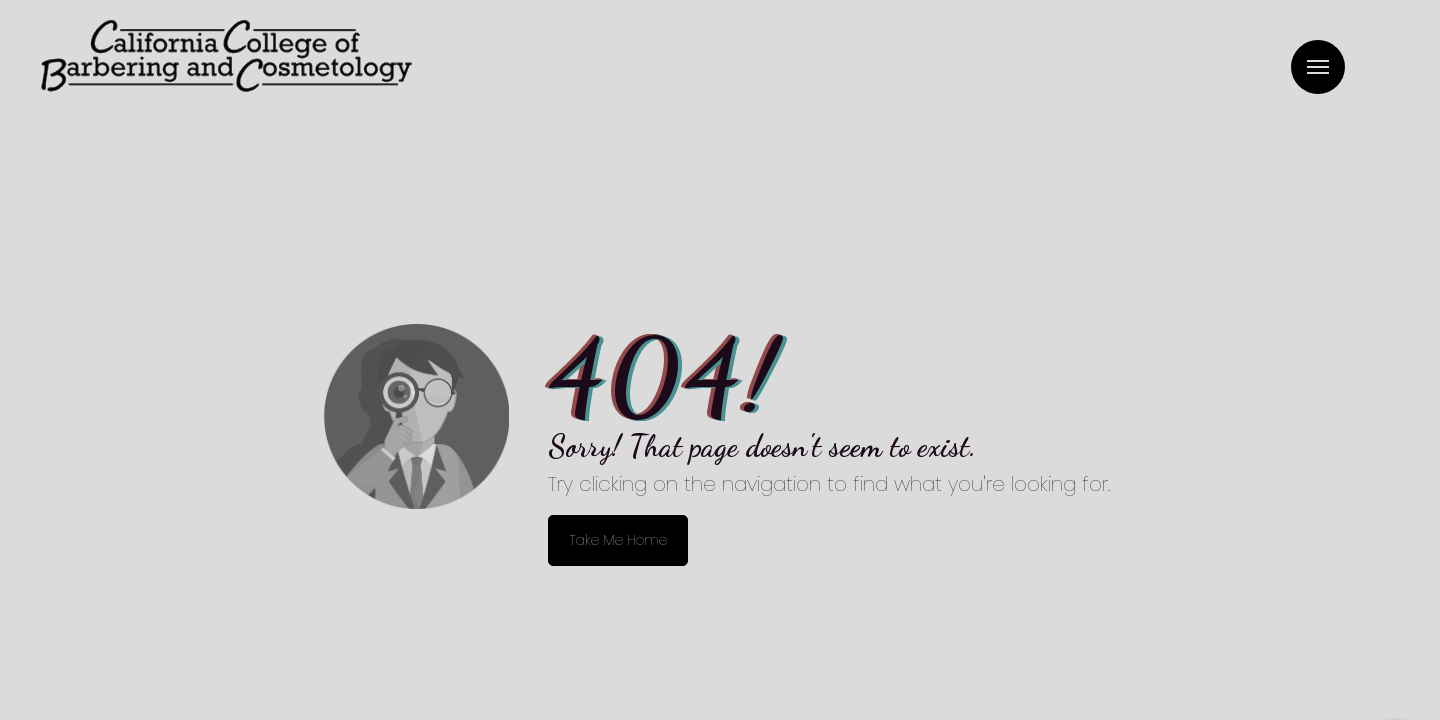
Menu (1318, 67)
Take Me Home (618, 540)
